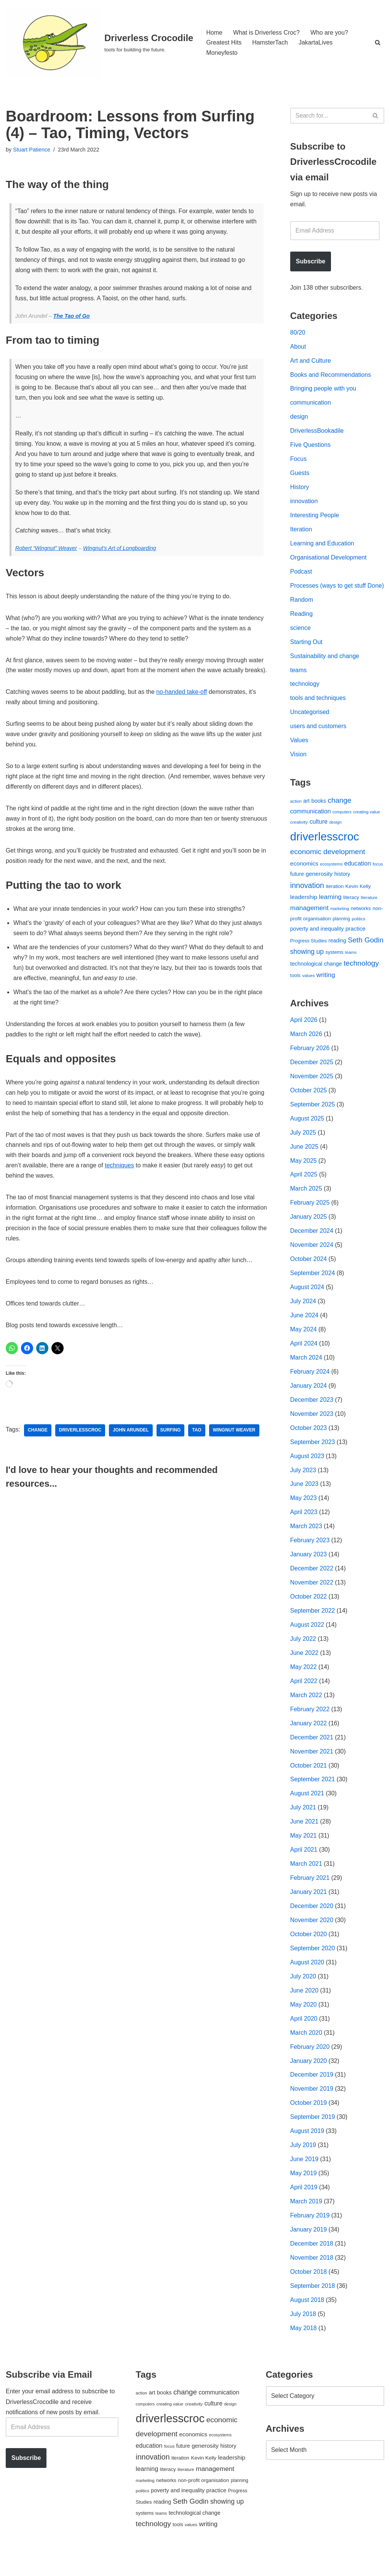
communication (310, 404)
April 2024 (304, 1360)
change (38, 1447)
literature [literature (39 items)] (369, 912)
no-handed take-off (182, 705)
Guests (300, 475)
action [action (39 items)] (296, 815)
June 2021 (304, 1842)
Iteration (301, 531)
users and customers (318, 740)
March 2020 (306, 2054)
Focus (298, 460)
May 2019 (303, 2195)
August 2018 (307, 2323)
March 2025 (306, 1205)
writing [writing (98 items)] (325, 989)
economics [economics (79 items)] (304, 878)
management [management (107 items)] (309, 922)
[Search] (377, 42)
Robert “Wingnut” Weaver (46, 550)
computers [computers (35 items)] (342, 826)
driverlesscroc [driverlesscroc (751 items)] (324, 850)
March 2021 (306, 1884)
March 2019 (306, 2224)
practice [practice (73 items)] (355, 943)
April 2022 (304, 1700)
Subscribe (310, 262)
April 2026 (304, 1035)
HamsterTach (270, 42)
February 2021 (310, 1898)
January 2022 (308, 1742)
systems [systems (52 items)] (334, 966)
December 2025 (312, 1077)
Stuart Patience (31, 150)
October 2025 (308, 1106)
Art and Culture (310, 362)
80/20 (297, 333)
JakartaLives (316, 42)
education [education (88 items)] (357, 877)
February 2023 (310, 1559)
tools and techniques (318, 711)
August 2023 (307, 1474)
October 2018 (308, 2295)
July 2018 (303, 2337)
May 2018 (303, 2351)
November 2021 (312, 1771)
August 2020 (307, 1983)
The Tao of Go (71, 317)
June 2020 (304, 2012)
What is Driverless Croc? (266, 32)
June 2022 (304, 1672)
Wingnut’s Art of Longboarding (120, 550)
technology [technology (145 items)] (361, 978)
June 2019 (304, 2181)
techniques (120, 1181)
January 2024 (308, 1403)
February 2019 (310, 2238)
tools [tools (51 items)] (295, 990)
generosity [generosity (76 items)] (319, 888)
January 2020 (308, 2082)
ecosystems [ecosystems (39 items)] (331, 878)
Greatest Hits (223, 42)
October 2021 (308, 1785)
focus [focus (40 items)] (377, 878)
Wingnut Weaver (235, 1447)
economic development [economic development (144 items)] (327, 866)
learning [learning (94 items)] (330, 911)
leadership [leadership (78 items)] (303, 911)
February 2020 (310, 2068)
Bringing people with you (323, 390)
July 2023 (303, 1488)
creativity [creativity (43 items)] (299, 836)
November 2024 (312, 1261)
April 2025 (304, 1191)
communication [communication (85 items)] (310, 825)
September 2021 (312, 1799)
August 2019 (307, 2153)
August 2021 (307, 1813)
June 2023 (304, 1502)
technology (305, 697)
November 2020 (312, 1941)
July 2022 (303, 1658)
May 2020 (303, 2026)
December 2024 (312, 1247)
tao (197, 1447)
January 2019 (308, 2252)
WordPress (74, 2566)
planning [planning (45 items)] (341, 933)
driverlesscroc (80, 1447)
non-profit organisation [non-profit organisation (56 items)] (203, 2503)
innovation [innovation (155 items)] (307, 899)
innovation (304, 503)
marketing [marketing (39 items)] (339, 923)
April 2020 (304, 2040)
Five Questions (310, 446)
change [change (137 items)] (340, 814)
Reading (301, 626)
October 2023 (308, 1446)
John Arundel (131, 1447)
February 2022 (310, 1728)
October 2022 (308, 1615)
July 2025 (303, 1148)
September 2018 (312, 2309)
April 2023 (304, 1530)
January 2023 (308, 1573)
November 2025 (312, 1092)
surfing (171, 1447)
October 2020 (308, 1955)
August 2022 (307, 1643)
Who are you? (330, 32)
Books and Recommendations (330, 376)
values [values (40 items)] (308, 990)
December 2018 (312, 2266)
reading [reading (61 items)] (337, 955)
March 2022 (306, 1714)
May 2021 (303, 1856)
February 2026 (310, 1063)
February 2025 (310, 1219)
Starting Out (306, 655)
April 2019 (304, 2210)
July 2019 (303, 2167)
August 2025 (307, 1134)
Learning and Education (322, 545)
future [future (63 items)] (297, 888)
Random (301, 612)
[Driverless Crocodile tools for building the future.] (99, 42)
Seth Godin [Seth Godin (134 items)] (366, 955)
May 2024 (303, 1346)
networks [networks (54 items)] (361, 923)
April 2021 (304, 1870)
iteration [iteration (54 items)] (335, 900)
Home (214, 32)
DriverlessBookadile (317, 432)
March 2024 (306, 1375)
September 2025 (312, 1120)
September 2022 (312, 1629)
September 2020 (312, 1969)
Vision (298, 768)
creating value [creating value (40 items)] (366, 826)
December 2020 (312, 1927)
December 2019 (312, 2096)
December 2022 (312, 1587)
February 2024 (310, 1389)
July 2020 (303, 1997)
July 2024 (303, 1318)
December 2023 (312, 1417)
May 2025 (303, 1176)
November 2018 (312, 2281)
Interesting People (314, 517)
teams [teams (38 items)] (350, 966)
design (299, 418)
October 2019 (308, 2125)
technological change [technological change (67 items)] (316, 979)
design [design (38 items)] (335, 836)
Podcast (301, 574)
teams (298, 683)
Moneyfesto (222, 52)
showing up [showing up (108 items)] (307, 966)
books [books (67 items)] (319, 814)
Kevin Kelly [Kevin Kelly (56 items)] (358, 900)
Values (299, 754)
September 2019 (312, 2139)
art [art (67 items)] (306, 814)
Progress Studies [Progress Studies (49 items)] (308, 955)
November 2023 (312, 1431)
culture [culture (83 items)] (319, 835)
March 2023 (306, 1544)
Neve (13, 2566)
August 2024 (307, 1304)
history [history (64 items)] (342, 888)
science (300, 641)
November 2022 (312, 1601)
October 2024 (308, 1275)
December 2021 (312, 1757)
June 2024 (304, 1332)
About (298, 347)
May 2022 (303, 1686)
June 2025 (304, 1162)
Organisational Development (328, 559)
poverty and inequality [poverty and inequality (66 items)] (317, 943)
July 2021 (303, 1828)
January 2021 (308, 1913)
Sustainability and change (325, 669)
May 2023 (303, 1516)
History (299, 489)
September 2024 (312, 1289)
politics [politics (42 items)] (359, 933)
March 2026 (306, 1049)
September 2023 (312, 1460)
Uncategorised (309, 726)
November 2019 (312, 2110)
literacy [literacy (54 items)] (351, 912)
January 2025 (308, 1233)
